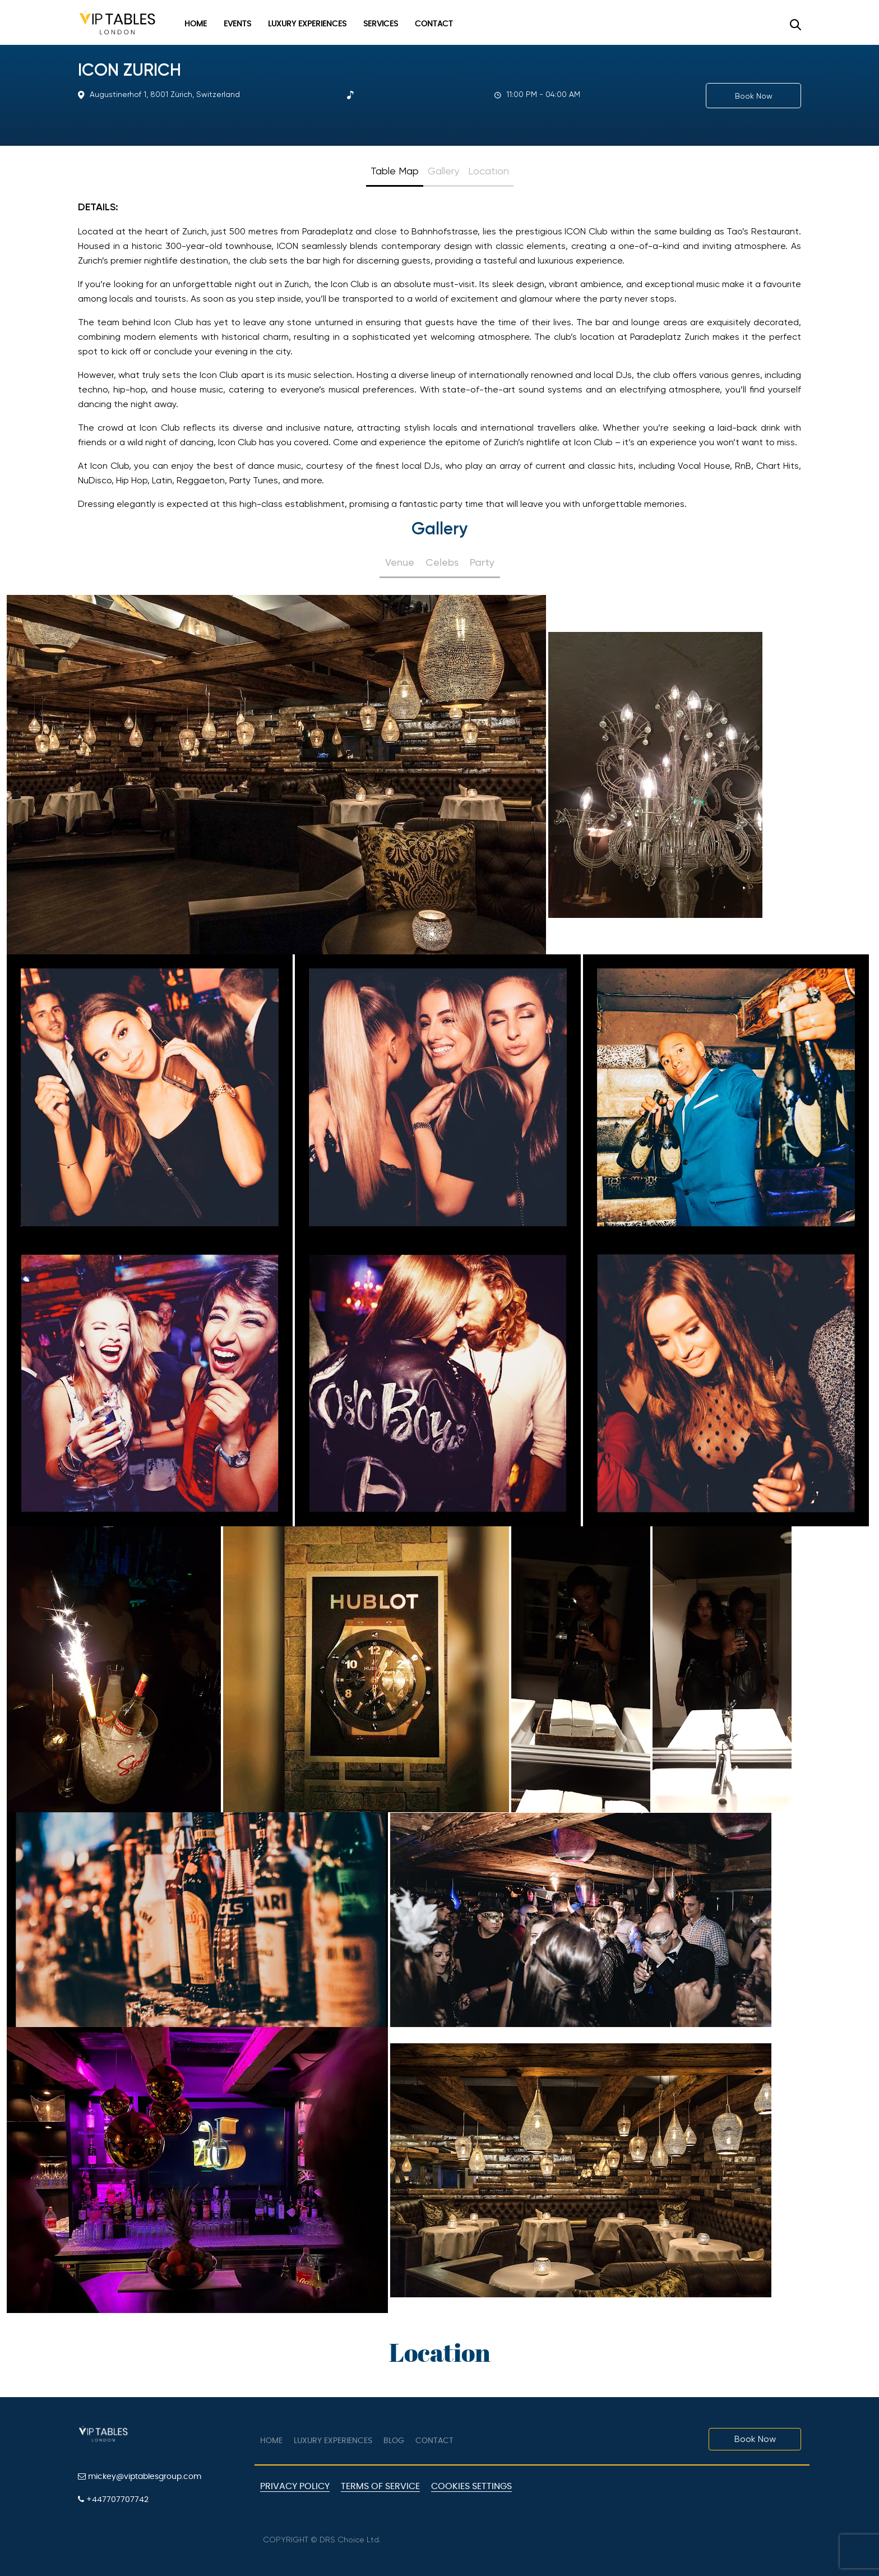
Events (237, 24)
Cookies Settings (471, 2486)
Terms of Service (380, 2486)
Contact (434, 24)
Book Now (753, 95)
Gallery (443, 171)
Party (482, 562)
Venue (399, 562)
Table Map (395, 171)
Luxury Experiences (307, 24)
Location (488, 171)
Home (195, 24)
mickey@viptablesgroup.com (139, 2476)
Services (380, 24)
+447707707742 (113, 2499)
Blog (393, 2441)
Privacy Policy (295, 2486)
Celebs (442, 562)
